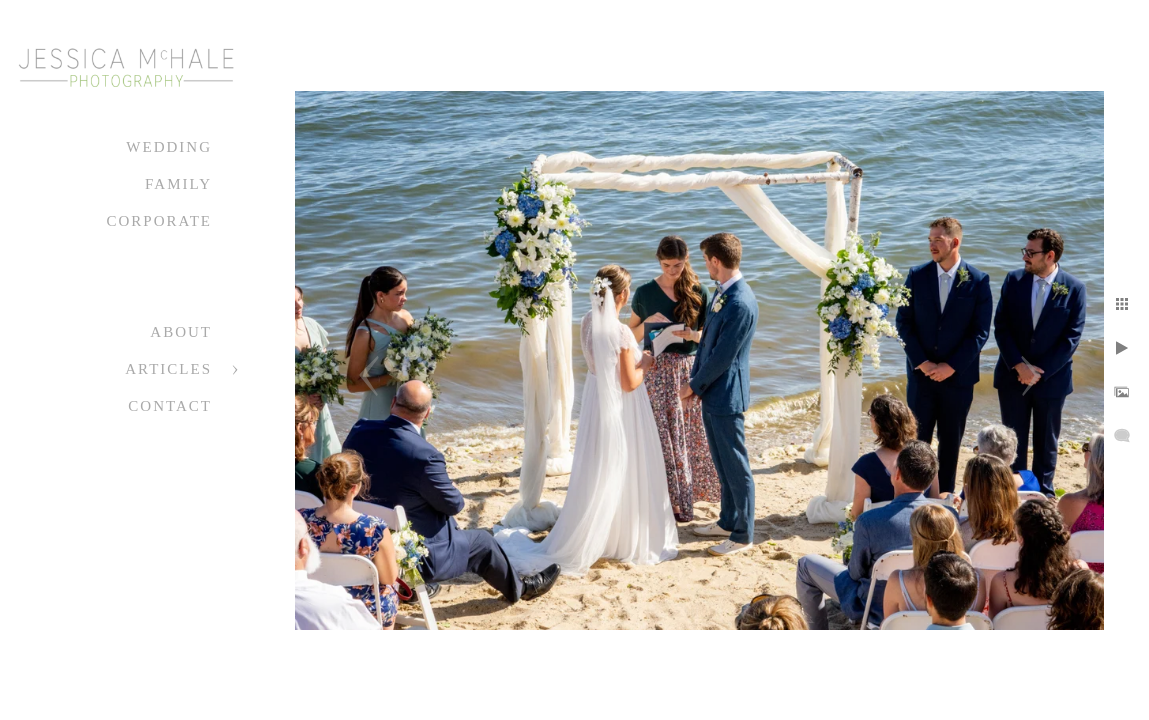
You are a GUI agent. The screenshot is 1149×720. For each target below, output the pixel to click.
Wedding (169, 147)
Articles (168, 369)
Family (178, 184)
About (181, 332)
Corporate (159, 221)
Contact (170, 406)
